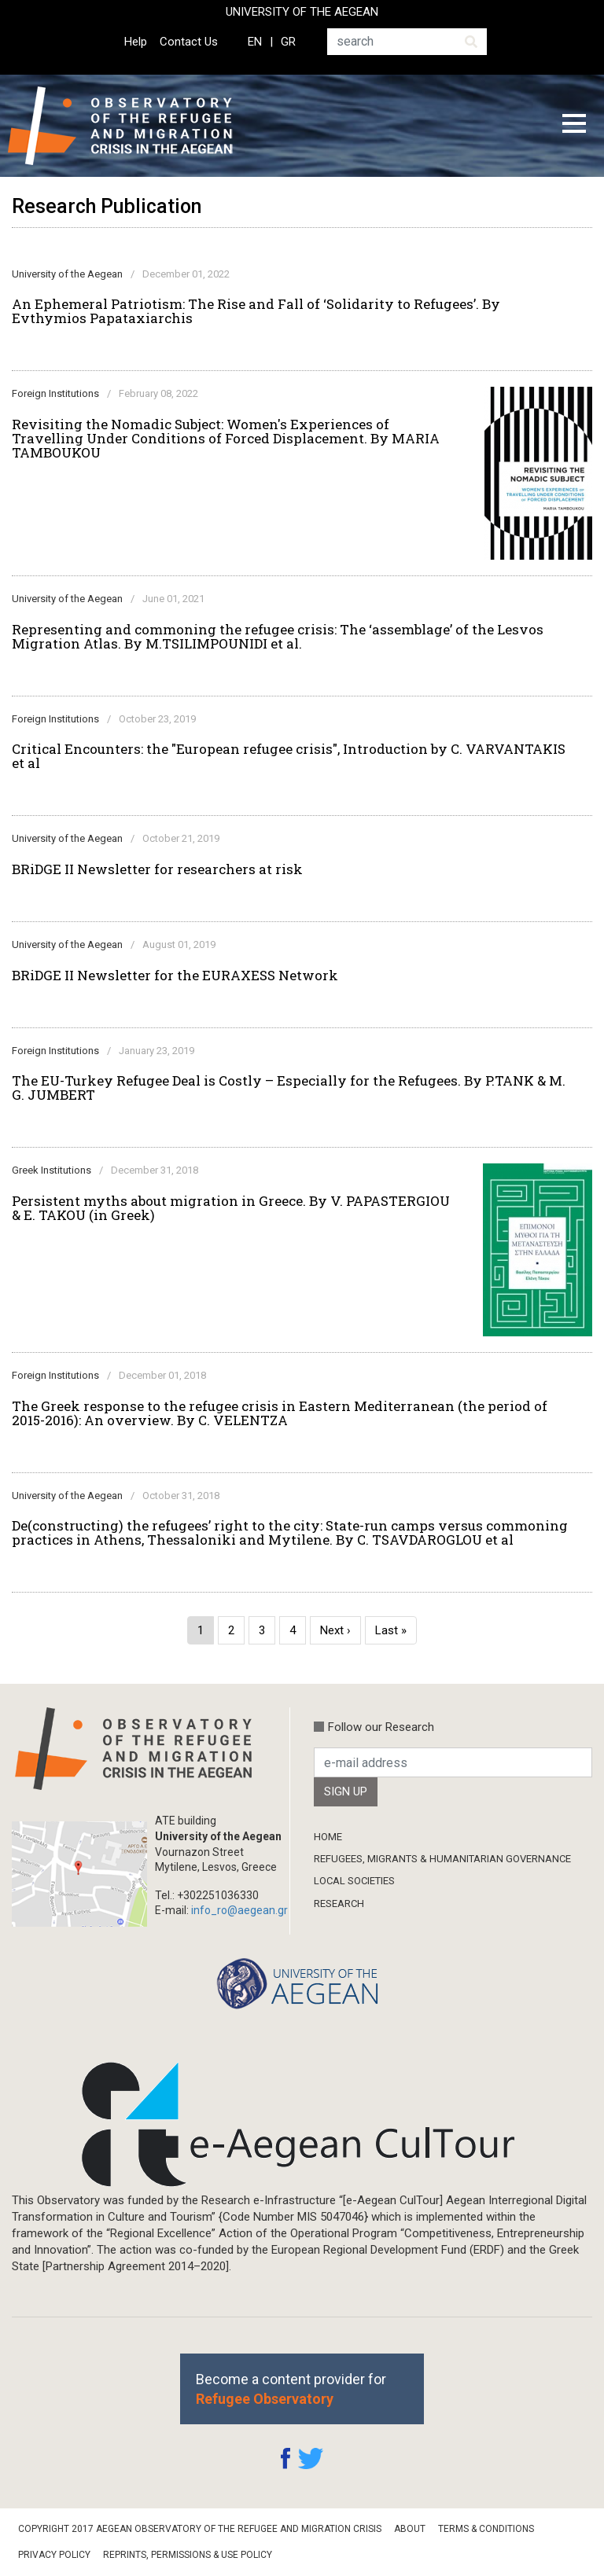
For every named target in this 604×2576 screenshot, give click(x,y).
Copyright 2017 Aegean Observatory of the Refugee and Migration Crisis (199, 2528)
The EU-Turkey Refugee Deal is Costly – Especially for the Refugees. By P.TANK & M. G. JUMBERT (288, 1088)
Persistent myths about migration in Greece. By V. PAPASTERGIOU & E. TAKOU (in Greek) (231, 1208)
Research (339, 1903)
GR (288, 42)
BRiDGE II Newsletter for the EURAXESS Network (175, 975)
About (409, 2528)
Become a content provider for (291, 2389)
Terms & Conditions (486, 2528)
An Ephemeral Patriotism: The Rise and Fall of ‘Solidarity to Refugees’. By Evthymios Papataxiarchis (256, 311)
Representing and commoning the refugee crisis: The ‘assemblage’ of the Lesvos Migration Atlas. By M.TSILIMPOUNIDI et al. (277, 637)
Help (135, 42)
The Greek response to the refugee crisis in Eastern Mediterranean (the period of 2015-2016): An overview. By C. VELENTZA (279, 1413)
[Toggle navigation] (574, 126)
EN (255, 42)
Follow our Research (381, 1727)
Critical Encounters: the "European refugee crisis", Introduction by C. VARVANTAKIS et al (288, 756)
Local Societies (354, 1881)
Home (328, 1837)
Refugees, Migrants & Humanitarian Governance (442, 1859)
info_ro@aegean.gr (239, 1910)
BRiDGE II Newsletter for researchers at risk (157, 869)
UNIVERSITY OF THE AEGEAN (302, 12)
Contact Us (189, 42)
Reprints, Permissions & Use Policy (187, 2554)
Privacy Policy (54, 2554)
